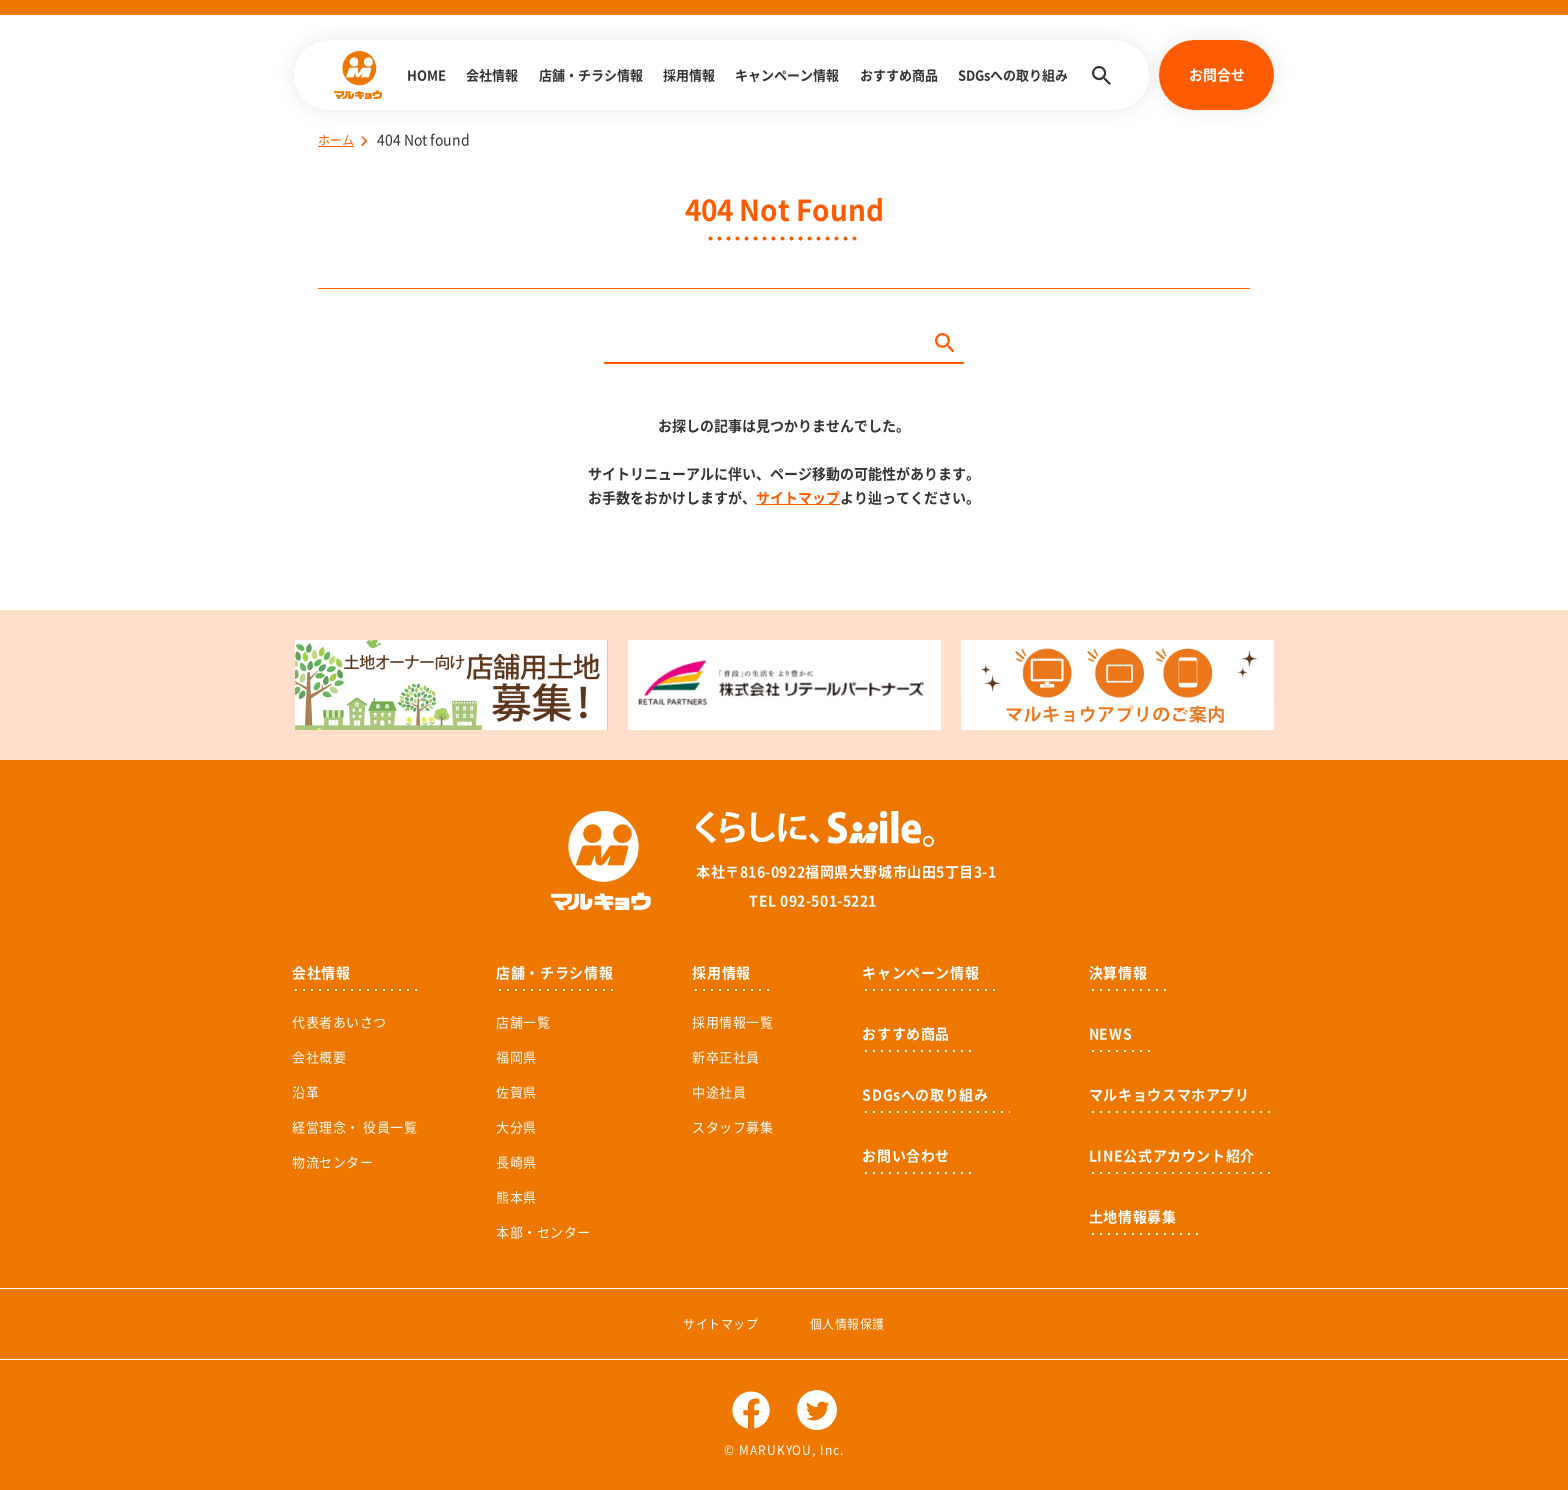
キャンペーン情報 (787, 75)
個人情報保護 (847, 1324)
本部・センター (543, 1232)
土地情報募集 (1133, 1217)
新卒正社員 (726, 1057)
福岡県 (516, 1057)
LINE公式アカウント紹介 (1172, 1156)
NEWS (1111, 1034)
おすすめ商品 (899, 75)
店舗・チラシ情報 (591, 75)
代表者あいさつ (339, 1022)
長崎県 (516, 1162)
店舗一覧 (523, 1022)
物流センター (332, 1162)
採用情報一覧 (732, 1022)
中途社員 (719, 1092)
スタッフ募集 (732, 1127)
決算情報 (1118, 973)
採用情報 (689, 75)
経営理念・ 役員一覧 (354, 1127)
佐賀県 (516, 1092)
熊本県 (516, 1197)
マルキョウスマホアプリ (1169, 1095)
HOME (426, 75)
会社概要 (319, 1057)
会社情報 (492, 75)
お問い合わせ (906, 1156)
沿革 (305, 1092)
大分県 (516, 1127)
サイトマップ (798, 498)
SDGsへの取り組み (1013, 75)
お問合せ (1217, 75)
